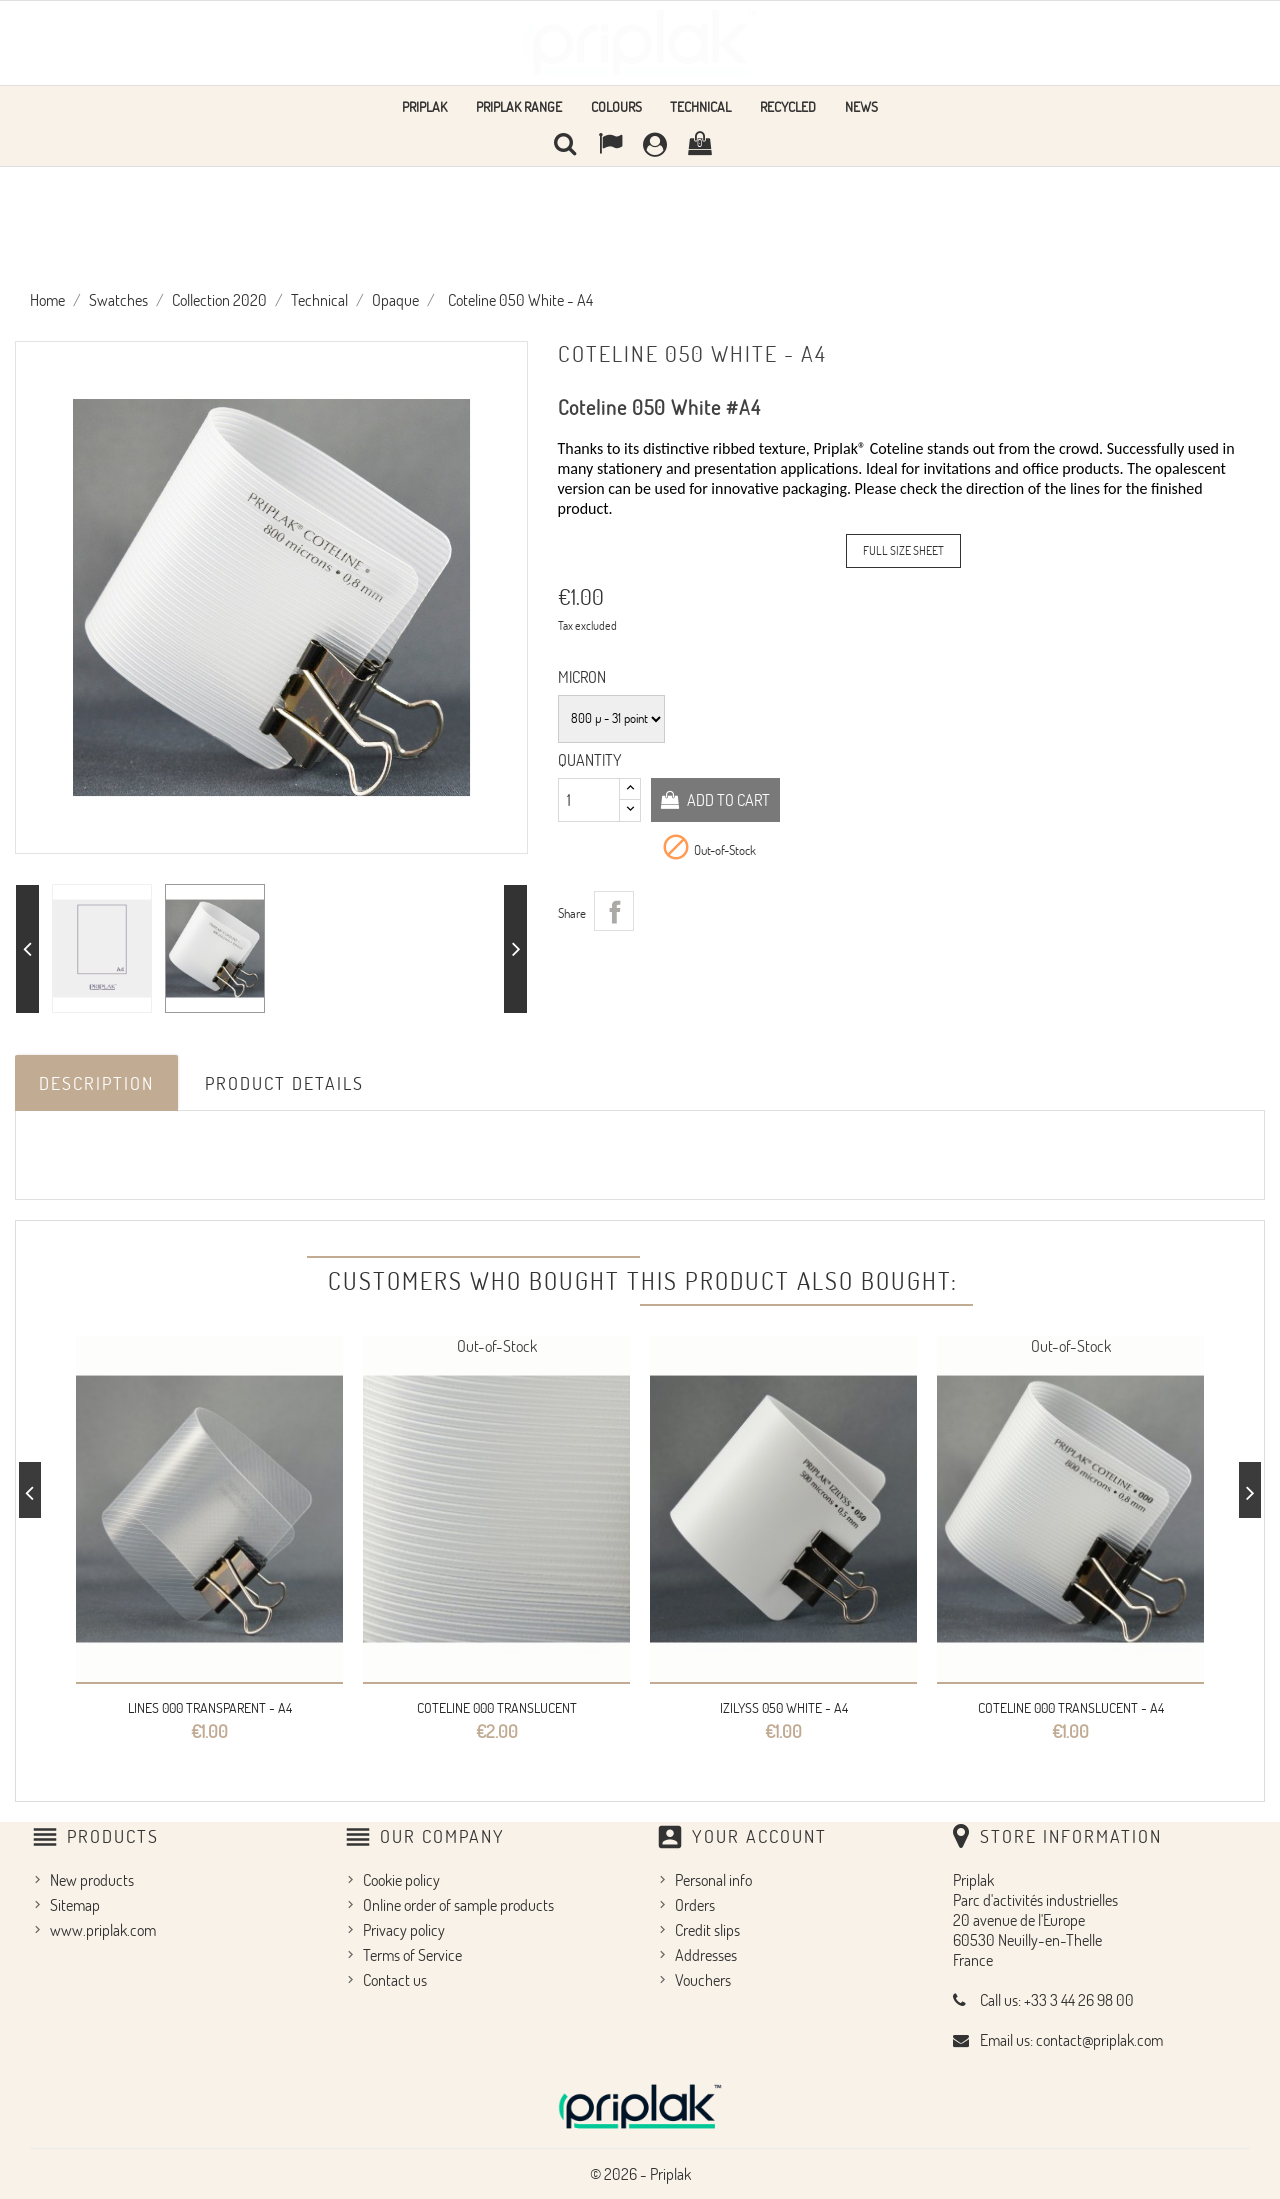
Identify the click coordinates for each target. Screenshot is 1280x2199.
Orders (695, 1904)
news (861, 106)
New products (92, 1879)
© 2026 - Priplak (640, 2173)
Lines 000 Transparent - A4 (210, 1707)
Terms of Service (412, 1954)
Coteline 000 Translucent (497, 1707)
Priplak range (519, 106)
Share (614, 910)
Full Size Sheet (903, 550)
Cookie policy (401, 1879)
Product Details (284, 1083)
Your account (759, 1836)
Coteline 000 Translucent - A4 (1071, 1707)
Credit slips (707, 1929)
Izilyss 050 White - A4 (784, 1707)
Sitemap (75, 1904)
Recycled (788, 106)
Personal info (713, 1879)
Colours (616, 106)
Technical (700, 106)
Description (96, 1083)
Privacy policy (404, 1929)
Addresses (706, 1954)
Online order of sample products (458, 1904)
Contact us (395, 1979)
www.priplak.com (103, 1929)
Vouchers (703, 1979)
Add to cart (728, 799)
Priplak (424, 106)
